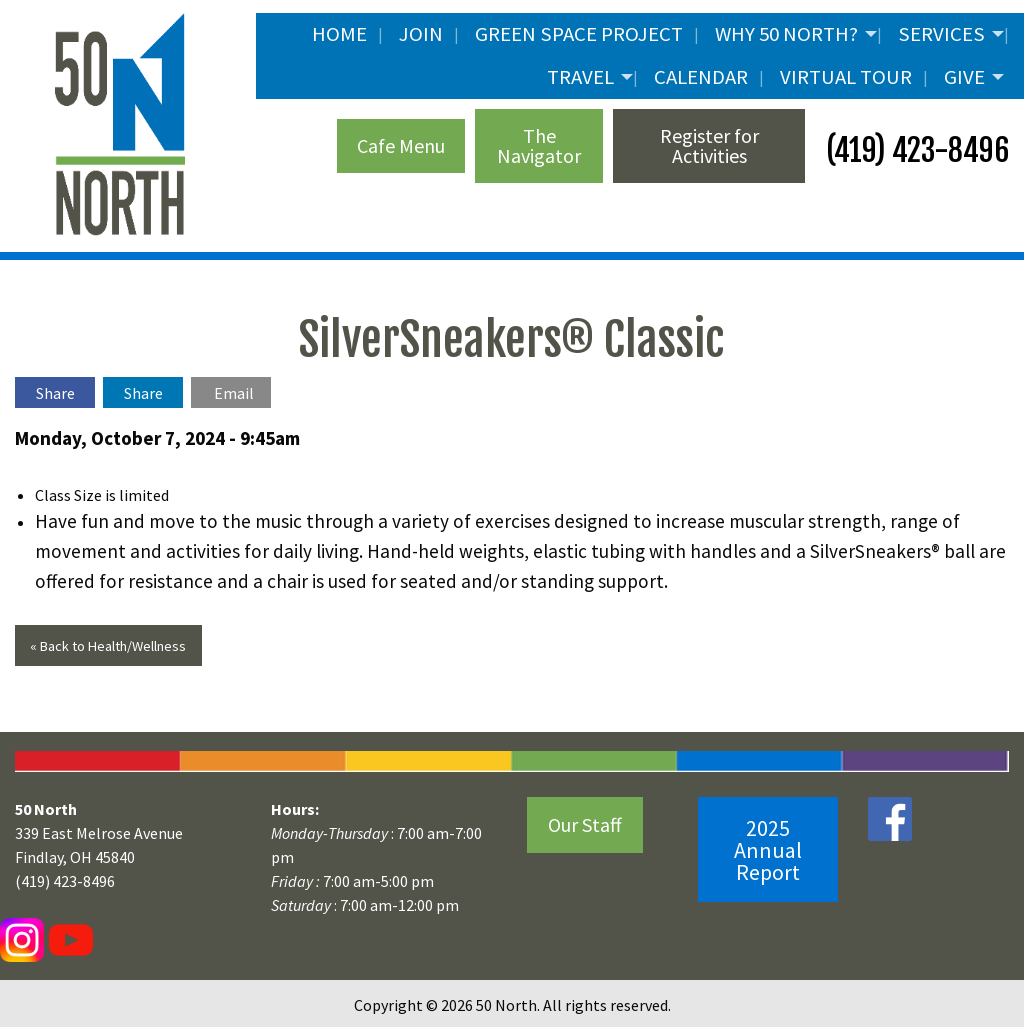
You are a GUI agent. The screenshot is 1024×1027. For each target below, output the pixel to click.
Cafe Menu (401, 145)
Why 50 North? (786, 34)
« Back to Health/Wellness (108, 646)
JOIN (421, 34)
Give (964, 77)
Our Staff (585, 824)
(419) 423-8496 (914, 150)
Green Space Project (579, 34)
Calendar (701, 77)
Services (941, 34)
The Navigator (539, 145)
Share (55, 393)
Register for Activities (709, 145)
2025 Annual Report (768, 850)
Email (234, 393)
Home (339, 34)
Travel (580, 77)
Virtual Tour (846, 77)
